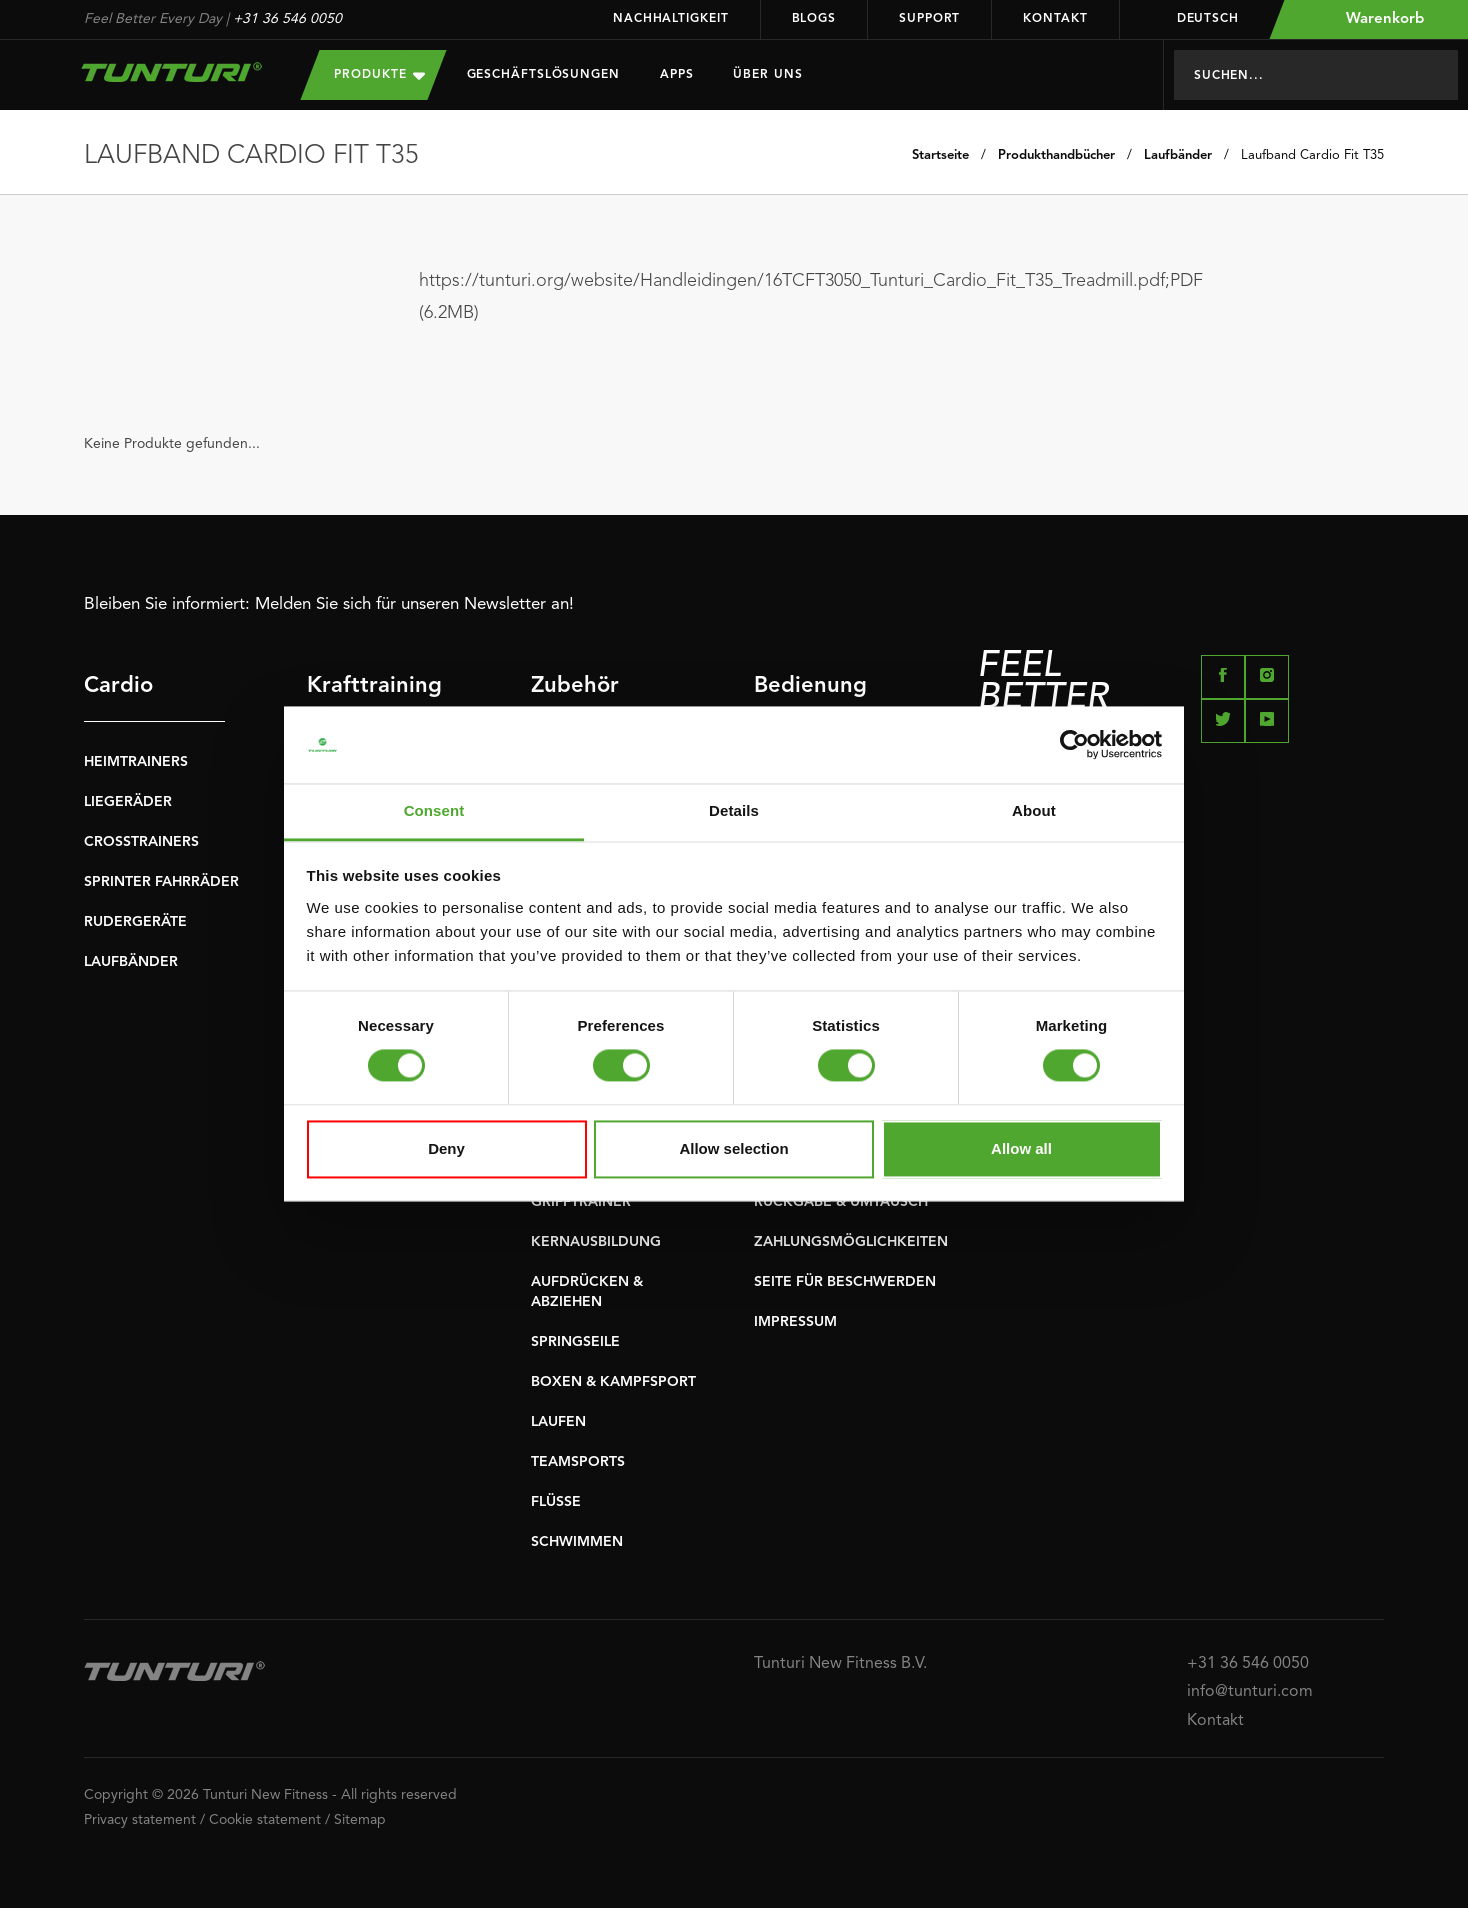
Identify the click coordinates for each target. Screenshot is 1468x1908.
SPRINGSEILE (575, 1342)
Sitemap (360, 1820)
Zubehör (575, 686)
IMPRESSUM (795, 1322)
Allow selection (733, 1148)
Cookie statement (265, 1820)
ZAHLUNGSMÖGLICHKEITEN (851, 1242)
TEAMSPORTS (578, 1462)
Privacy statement (140, 1820)
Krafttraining (374, 686)
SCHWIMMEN (577, 1542)
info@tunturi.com (1250, 1692)
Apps (677, 75)
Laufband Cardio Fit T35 (1312, 155)
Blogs (814, 19)
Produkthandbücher (1056, 155)
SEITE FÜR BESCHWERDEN (845, 1282)
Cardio (118, 686)
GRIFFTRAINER (581, 1202)
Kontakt (1055, 19)
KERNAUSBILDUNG (596, 1242)
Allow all (1021, 1148)
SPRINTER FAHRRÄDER (161, 882)
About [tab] (1034, 810)
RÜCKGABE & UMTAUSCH (841, 1202)
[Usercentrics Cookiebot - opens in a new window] (1074, 745)
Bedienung (810, 686)
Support (929, 19)
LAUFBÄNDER (131, 962)
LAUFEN (558, 1422)
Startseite (940, 155)
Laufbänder (1178, 155)
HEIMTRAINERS (136, 762)
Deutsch (1195, 19)
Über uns (767, 75)
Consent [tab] (434, 810)
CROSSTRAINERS (141, 842)
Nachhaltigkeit (671, 19)
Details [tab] (734, 810)
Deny (446, 1148)
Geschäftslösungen (543, 75)
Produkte (379, 74)
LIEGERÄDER (128, 802)
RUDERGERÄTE (135, 922)
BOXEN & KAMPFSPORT (613, 1382)
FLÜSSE (556, 1502)
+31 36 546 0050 (287, 19)
